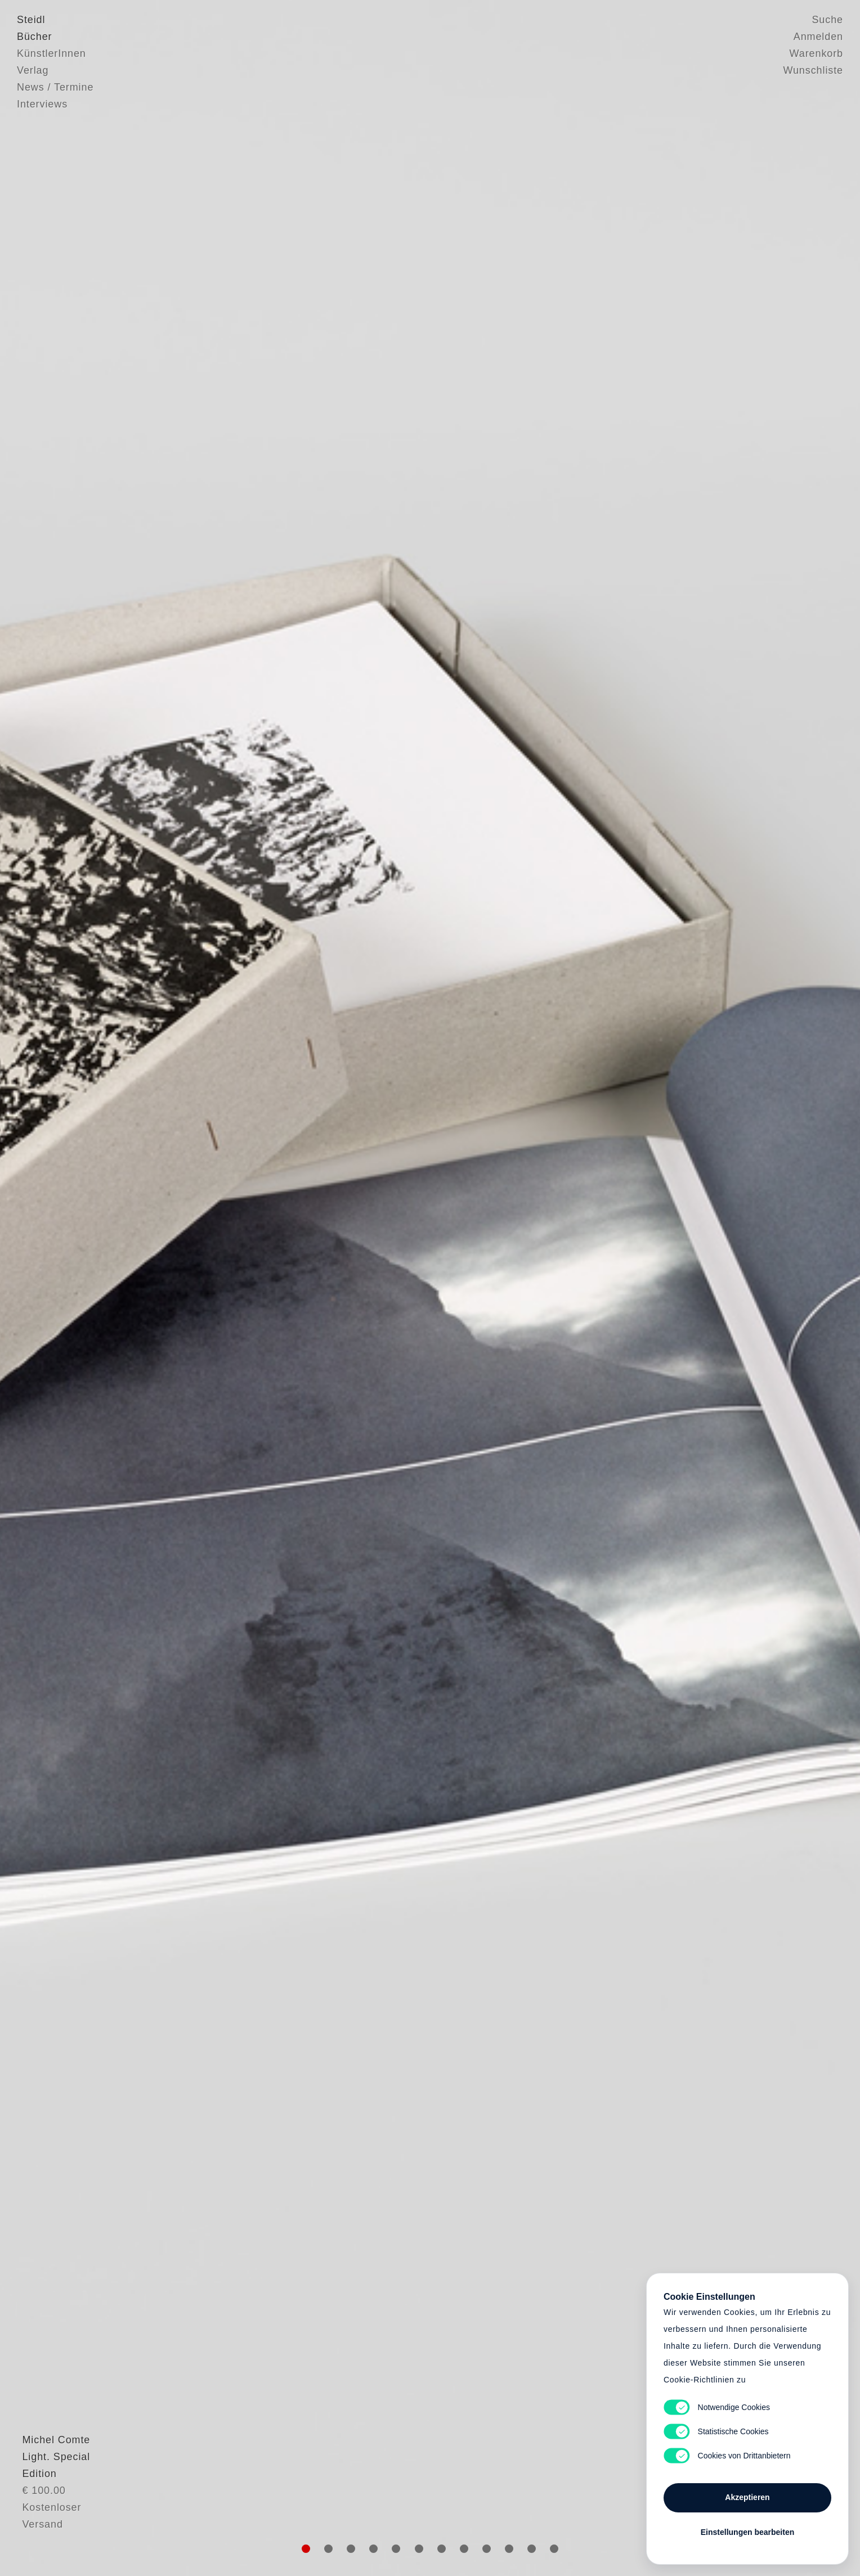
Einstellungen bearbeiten (747, 2532)
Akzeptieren (747, 2497)
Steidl (31, 19)
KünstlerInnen (51, 53)
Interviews (42, 104)
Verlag (32, 70)
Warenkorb (816, 53)
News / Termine (55, 87)
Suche (827, 19)
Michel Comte (51, 2500)
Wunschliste (813, 70)
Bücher (34, 36)
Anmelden (818, 36)
